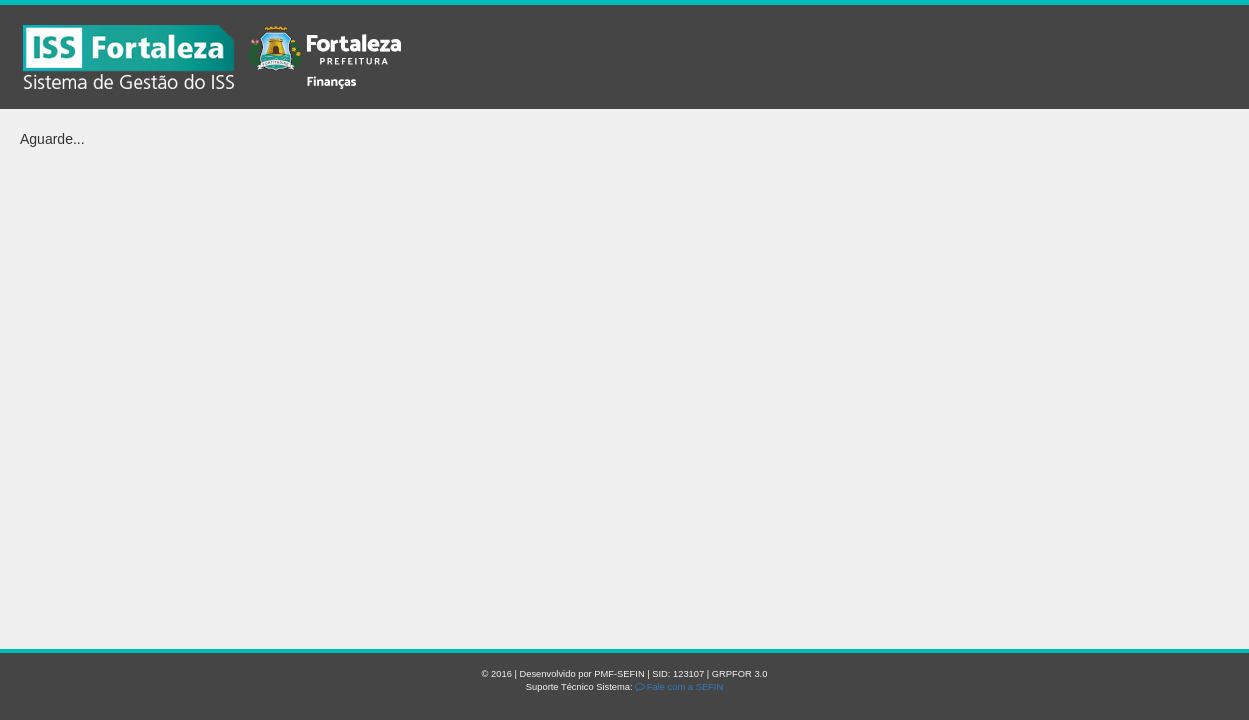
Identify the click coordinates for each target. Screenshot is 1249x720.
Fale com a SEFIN (679, 687)
